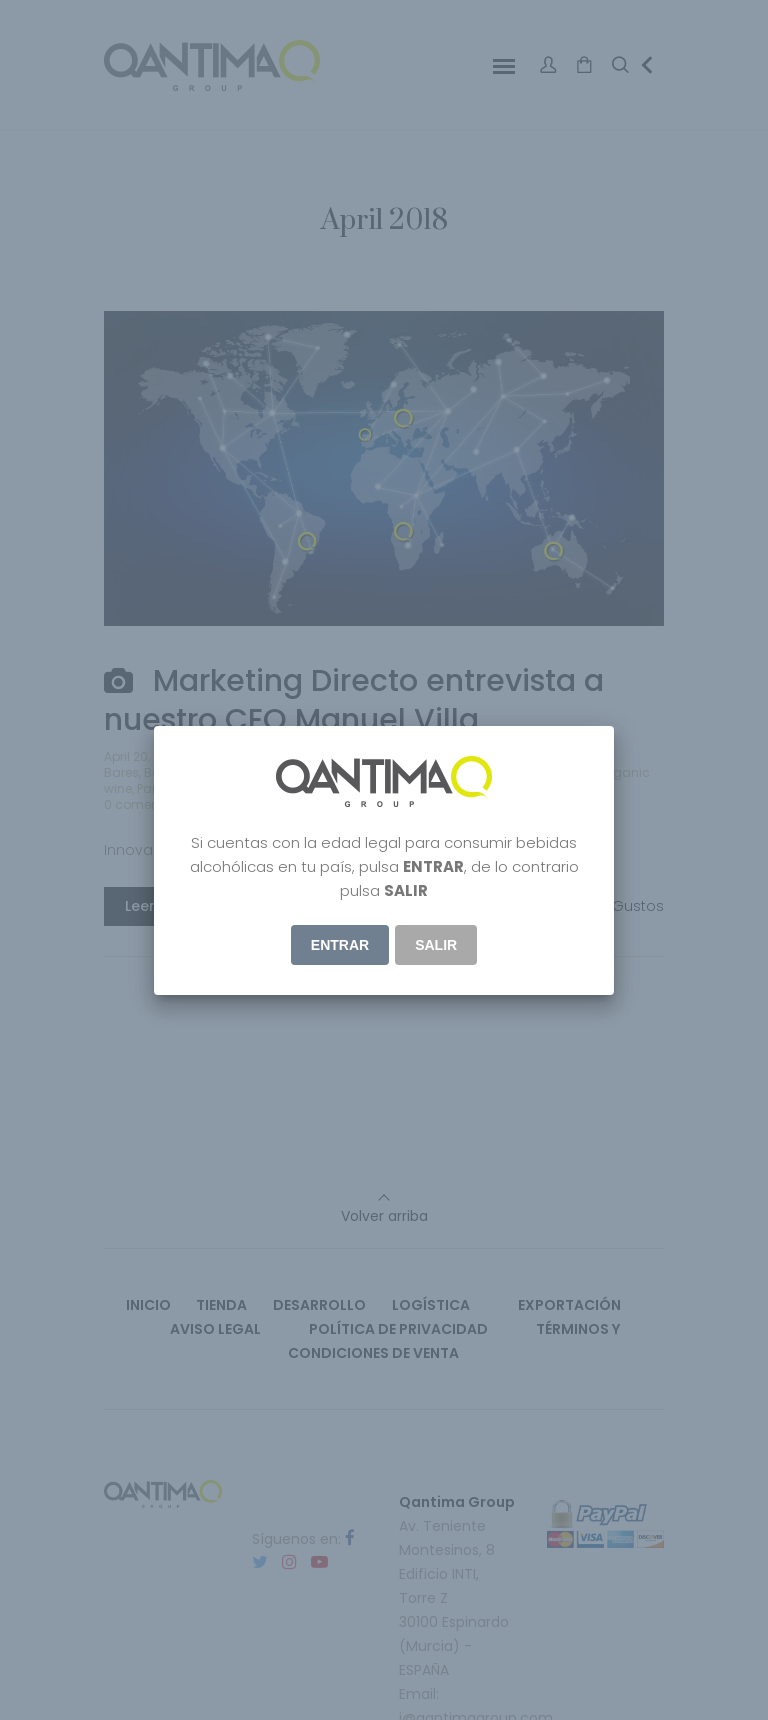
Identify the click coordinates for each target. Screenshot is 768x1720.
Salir (436, 945)
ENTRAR (340, 945)
